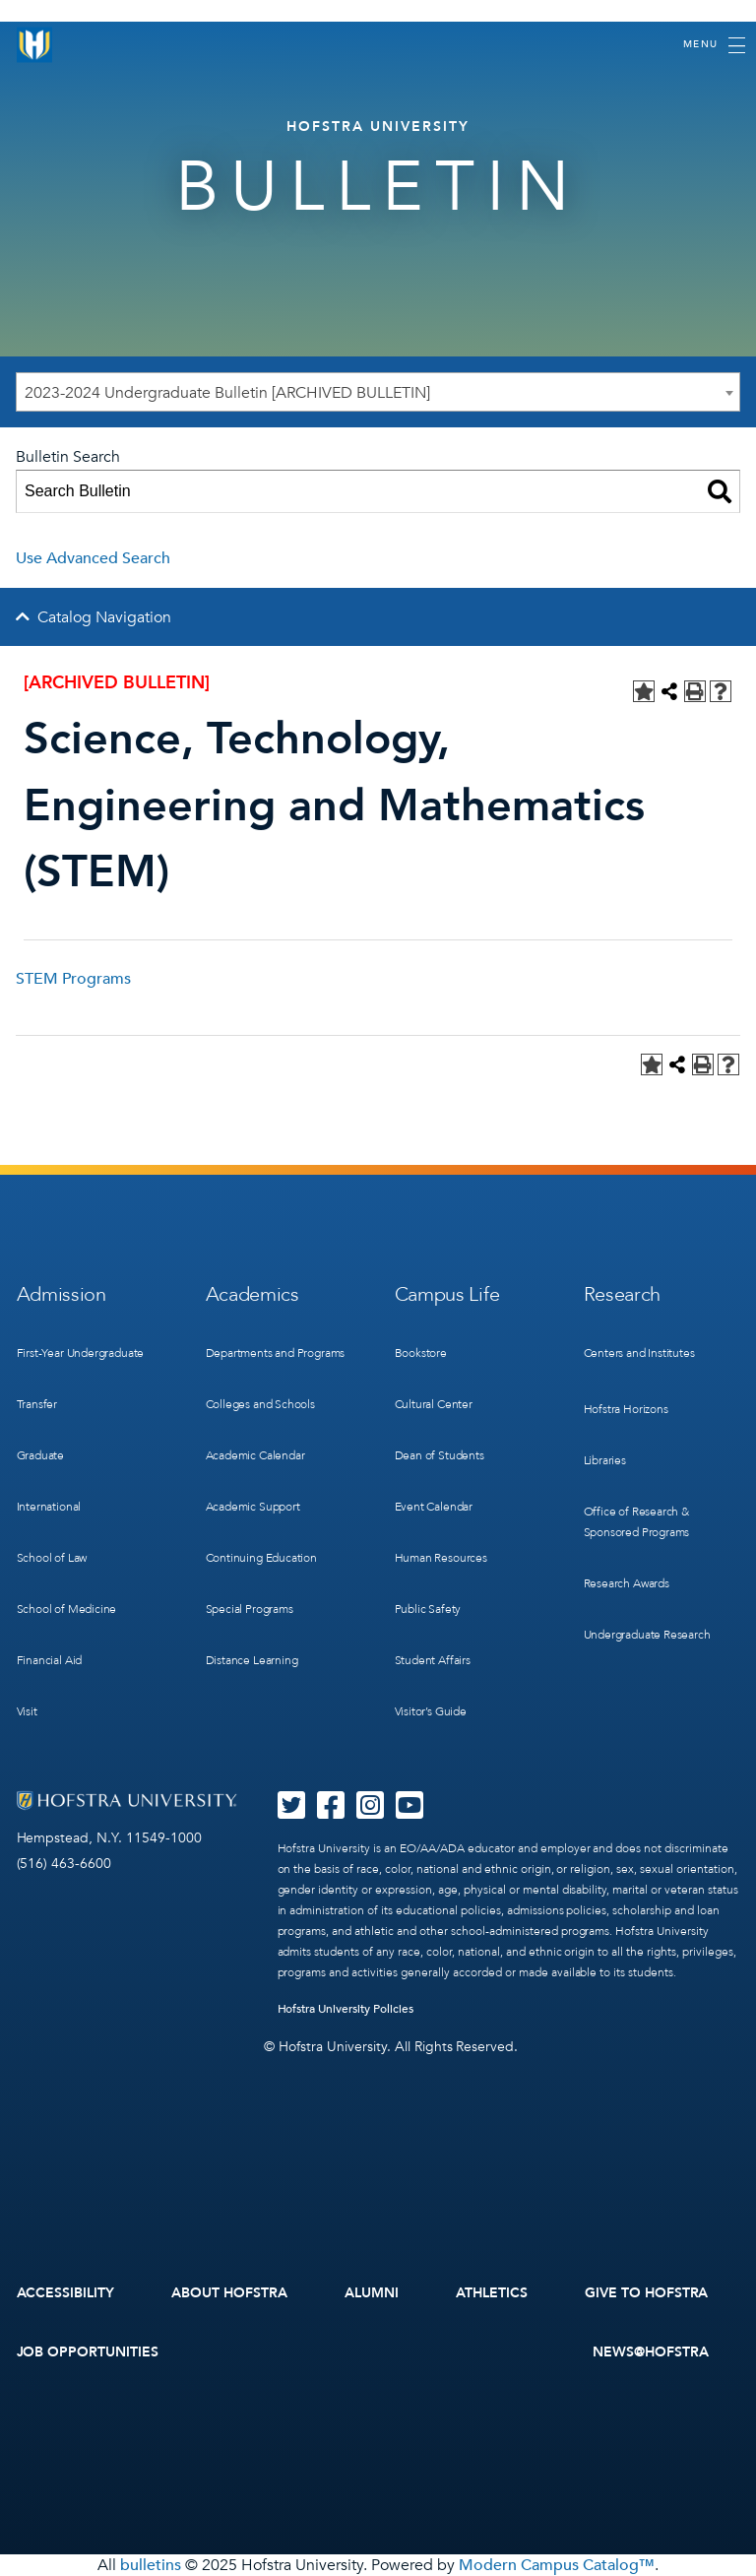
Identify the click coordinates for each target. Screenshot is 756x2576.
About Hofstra (229, 2293)
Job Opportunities (88, 2352)
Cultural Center (433, 1404)
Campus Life (447, 1294)
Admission (61, 1294)
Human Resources (441, 1558)
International (49, 1506)
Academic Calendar (255, 1455)
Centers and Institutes (639, 1353)
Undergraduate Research (647, 1634)
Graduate (41, 1455)
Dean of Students (439, 1455)
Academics (252, 1294)
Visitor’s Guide (431, 1711)
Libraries (605, 1460)
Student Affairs (433, 1660)
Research (623, 1294)
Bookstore (421, 1353)
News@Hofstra (651, 2352)
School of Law (52, 1558)
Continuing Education (261, 1558)
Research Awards (626, 1583)
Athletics (492, 2293)
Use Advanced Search (93, 558)
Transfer (37, 1404)
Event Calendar (433, 1506)
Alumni (372, 2293)
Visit (27, 1711)
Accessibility (66, 2293)
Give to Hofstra (647, 2293)
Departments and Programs (276, 1353)
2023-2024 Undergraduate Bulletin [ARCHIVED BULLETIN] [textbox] (227, 393)
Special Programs (249, 1609)
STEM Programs (73, 979)
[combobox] (378, 392)
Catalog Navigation (104, 617)
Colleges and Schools (260, 1404)
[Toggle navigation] (714, 45)
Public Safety (428, 1609)
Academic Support (253, 1506)
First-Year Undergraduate (81, 1353)
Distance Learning (252, 1660)
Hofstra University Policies (346, 2009)
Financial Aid (50, 1660)
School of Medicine (67, 1609)
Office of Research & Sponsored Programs (637, 1522)
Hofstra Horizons (626, 1409)
